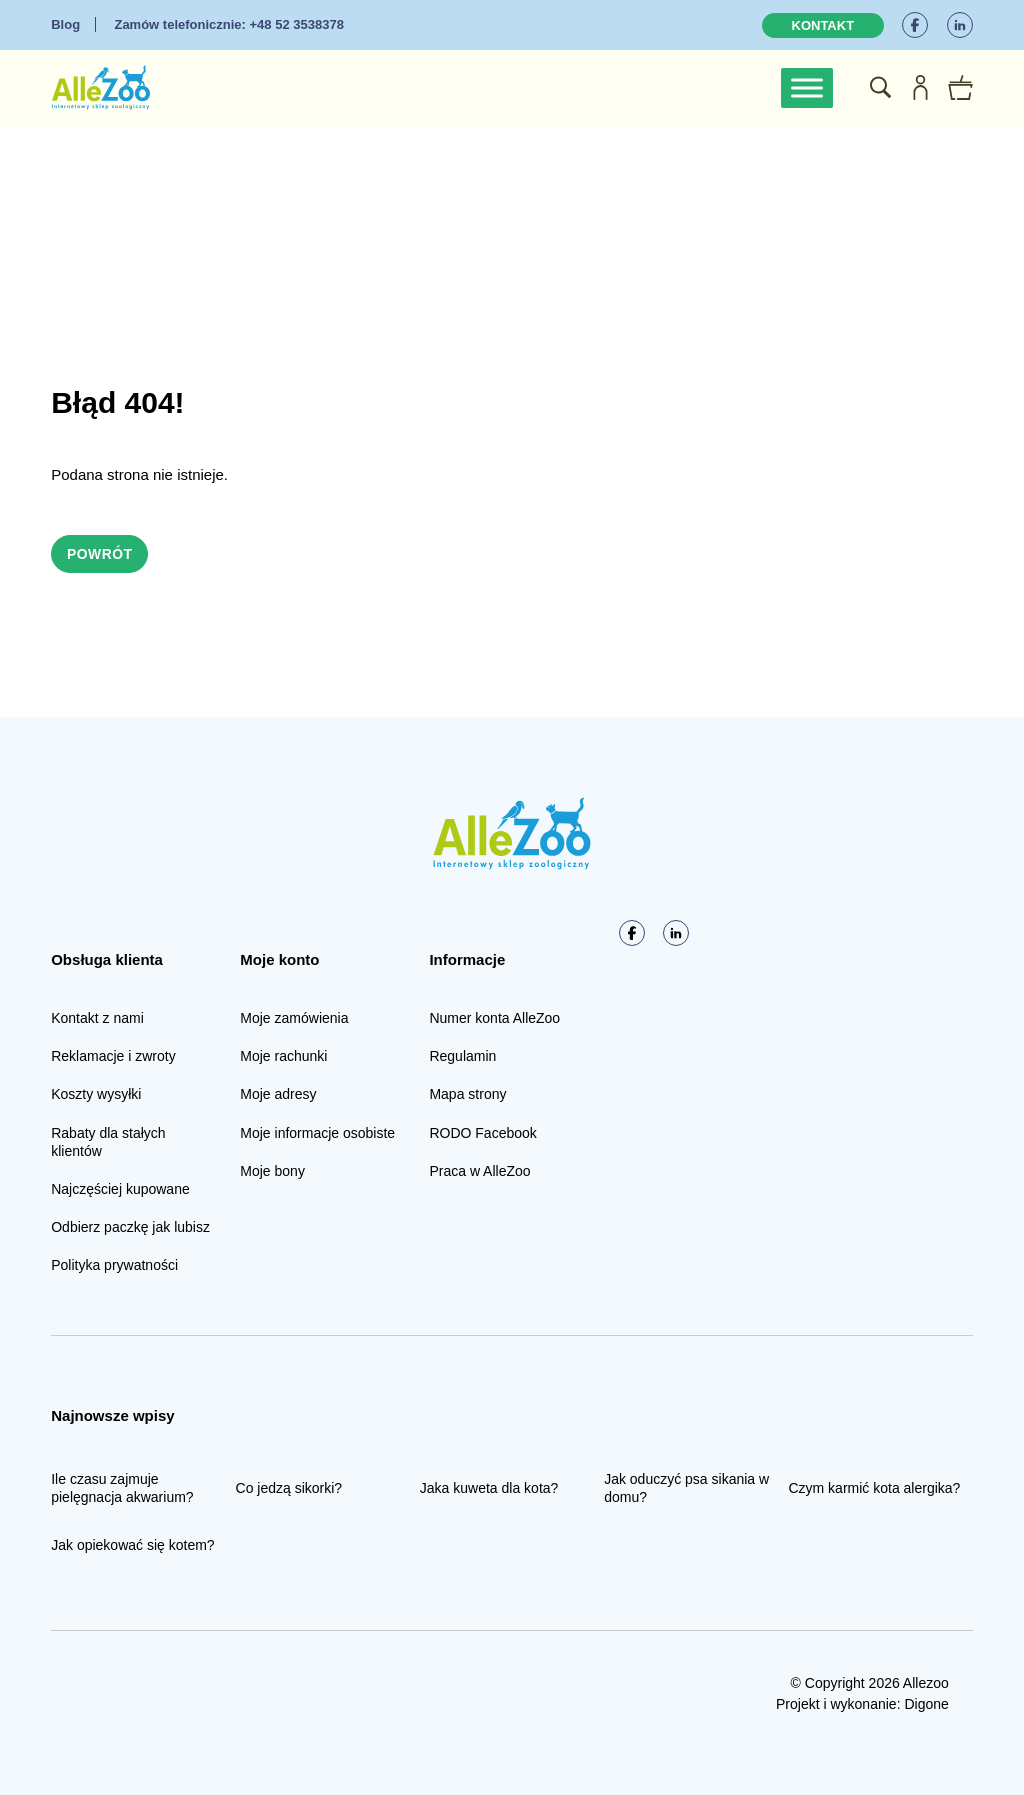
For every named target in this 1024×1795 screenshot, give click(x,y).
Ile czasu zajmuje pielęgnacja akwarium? (122, 1488)
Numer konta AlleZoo (494, 1018)
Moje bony (272, 1171)
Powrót (100, 554)
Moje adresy (278, 1095)
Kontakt (823, 25)
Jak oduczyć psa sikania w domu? (686, 1488)
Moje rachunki (283, 1056)
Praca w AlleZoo (479, 1171)
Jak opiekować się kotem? (132, 1546)
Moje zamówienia (294, 1018)
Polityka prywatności (114, 1265)
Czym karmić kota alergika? (874, 1488)
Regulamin (462, 1056)
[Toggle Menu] (807, 87)
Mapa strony (467, 1095)
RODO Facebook (482, 1133)
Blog (65, 24)
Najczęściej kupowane (120, 1189)
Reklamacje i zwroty (113, 1056)
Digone (926, 1704)
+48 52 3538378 (228, 24)
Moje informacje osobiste (317, 1133)
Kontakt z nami (97, 1018)
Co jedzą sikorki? (289, 1488)
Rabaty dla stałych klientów (108, 1142)
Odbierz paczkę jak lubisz (130, 1227)
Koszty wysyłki (96, 1095)
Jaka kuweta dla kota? (489, 1488)
